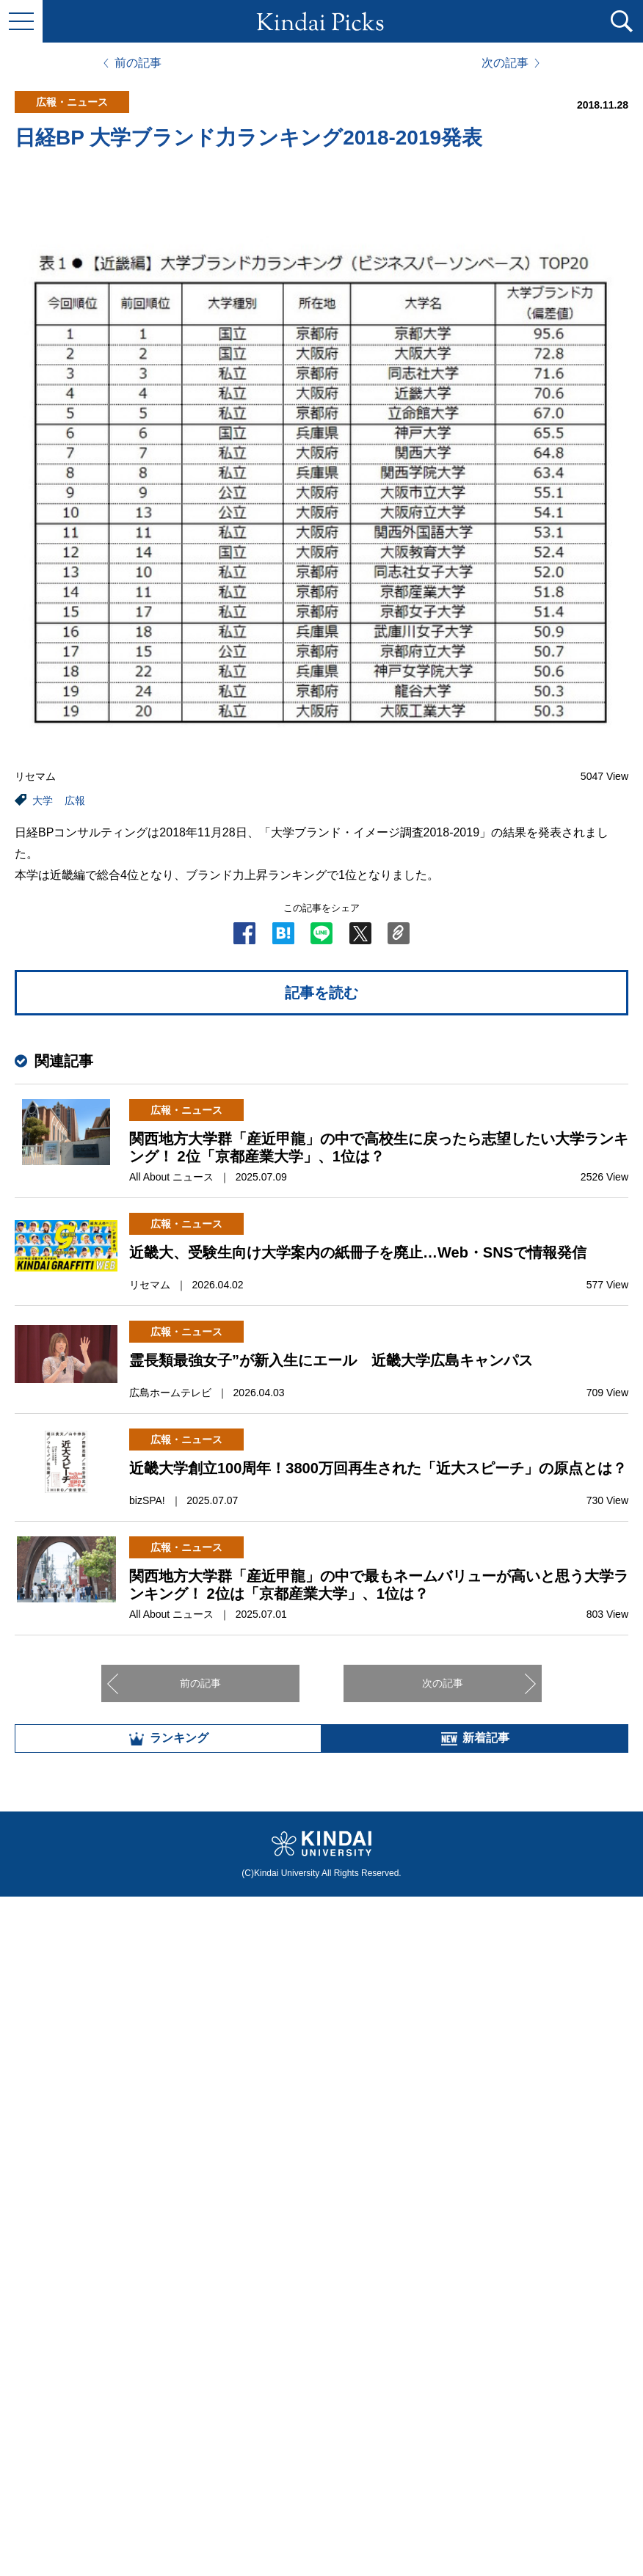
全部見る (321, 2414)
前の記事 (138, 63)
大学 (42, 800)
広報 (75, 800)
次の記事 (505, 63)
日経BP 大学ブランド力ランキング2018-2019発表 (248, 137)
